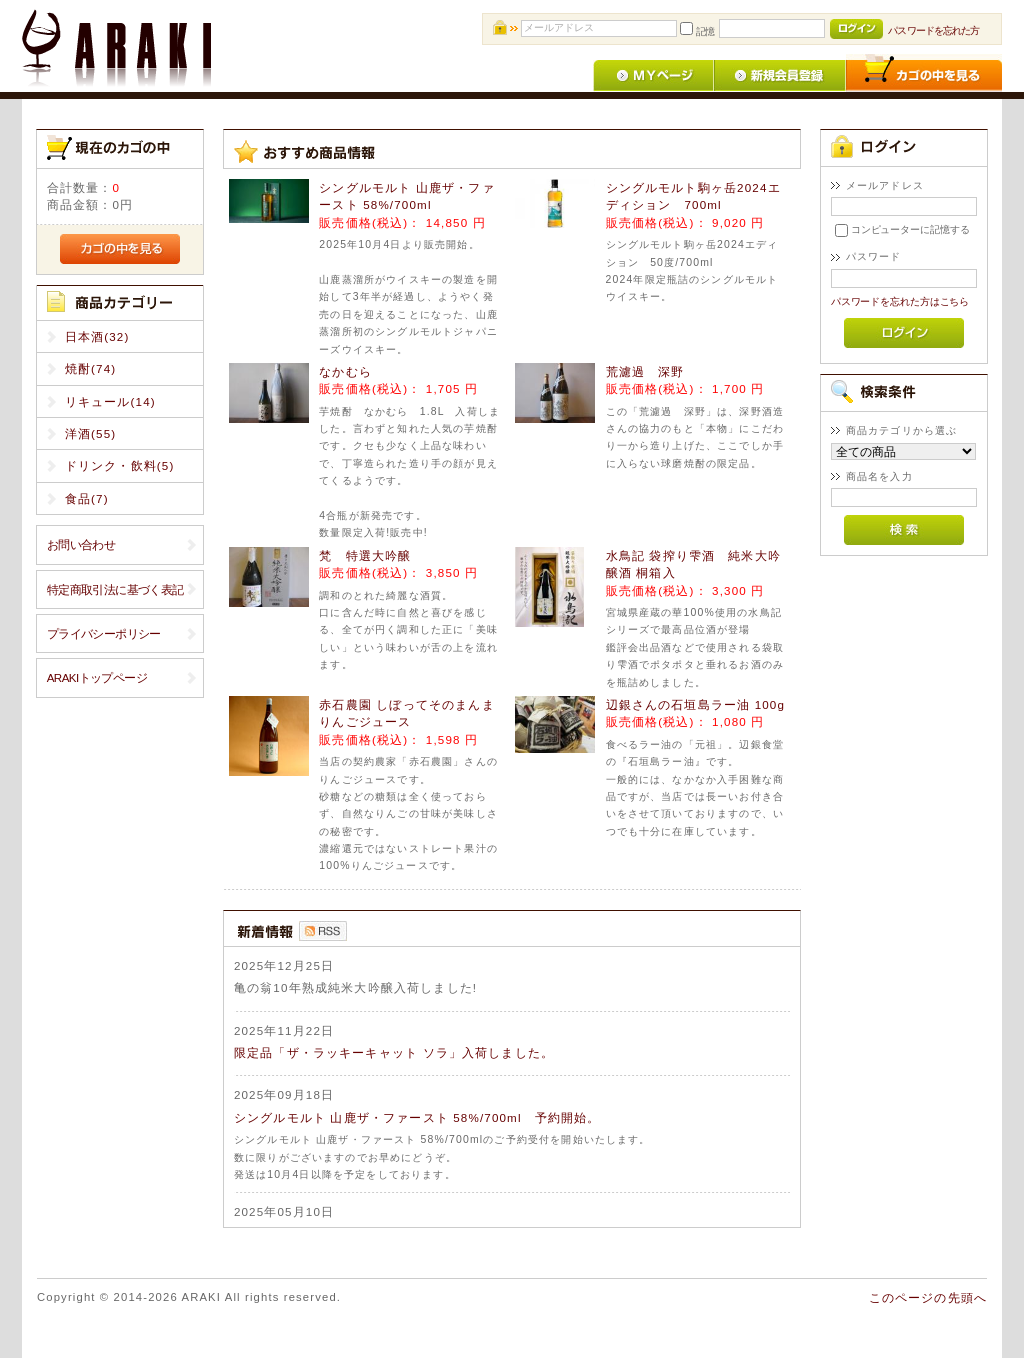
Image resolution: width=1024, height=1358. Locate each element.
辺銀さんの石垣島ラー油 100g (696, 704)
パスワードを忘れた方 (933, 30)
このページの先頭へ (928, 1297)
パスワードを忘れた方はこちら (900, 301)
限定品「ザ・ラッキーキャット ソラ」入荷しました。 (394, 1052)
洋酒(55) (91, 433)
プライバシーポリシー (104, 633)
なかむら (345, 371)
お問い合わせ (81, 544)
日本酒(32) (97, 336)
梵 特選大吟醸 (365, 555)
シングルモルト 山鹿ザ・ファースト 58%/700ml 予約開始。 (417, 1117)
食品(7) (87, 498)
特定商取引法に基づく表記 (115, 589)
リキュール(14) (110, 401)
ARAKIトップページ (97, 677)
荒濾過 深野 (645, 371)
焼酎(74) (91, 368)
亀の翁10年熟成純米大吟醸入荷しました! (355, 987)
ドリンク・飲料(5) (120, 465)
